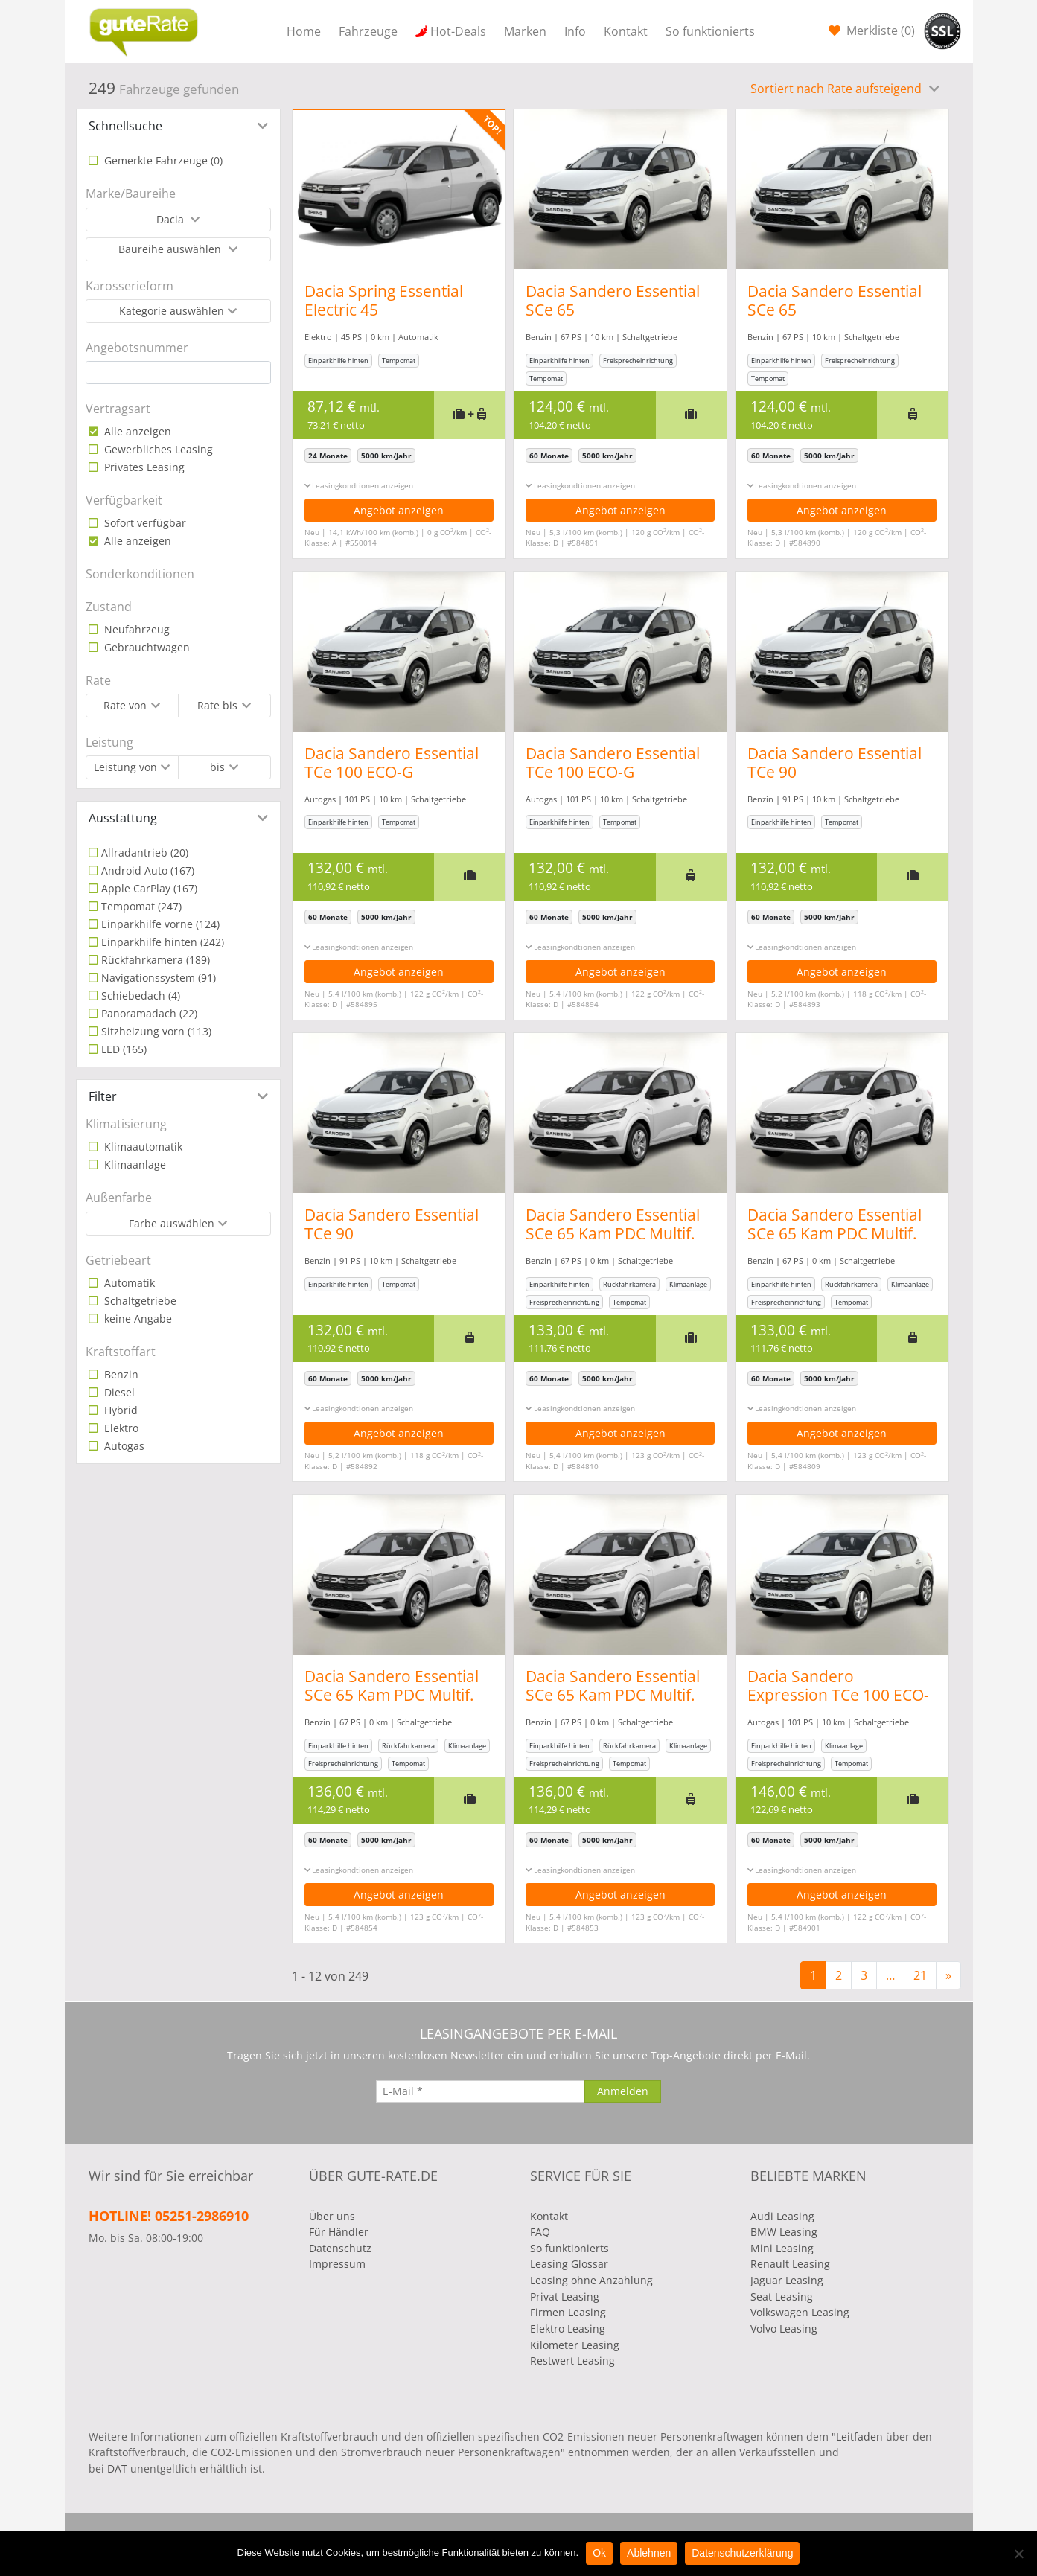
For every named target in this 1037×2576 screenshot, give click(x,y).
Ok (599, 2553)
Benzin (119, 1374)
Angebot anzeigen (399, 510)
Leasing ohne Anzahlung (591, 2280)
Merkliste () (879, 30)
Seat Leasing (781, 2296)
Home (304, 31)
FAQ (540, 2232)
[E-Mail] (480, 2091)
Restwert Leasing (572, 2360)
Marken (525, 31)
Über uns (332, 2216)
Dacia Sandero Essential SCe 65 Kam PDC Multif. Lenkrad (618, 1233)
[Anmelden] (622, 2091)
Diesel (118, 1392)
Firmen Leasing (568, 2312)
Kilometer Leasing (574, 2345)
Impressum (337, 2264)
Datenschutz (340, 2248)
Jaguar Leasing (786, 2280)
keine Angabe (136, 1318)
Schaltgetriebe (138, 1301)
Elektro (119, 1428)
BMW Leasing (783, 2232)
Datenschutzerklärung (742, 2553)
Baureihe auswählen (171, 249)
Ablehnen (649, 2553)
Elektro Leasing (567, 2328)
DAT (117, 2468)
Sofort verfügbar (143, 523)
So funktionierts (710, 31)
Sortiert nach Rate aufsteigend (837, 88)
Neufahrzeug (135, 629)
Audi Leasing (782, 2216)
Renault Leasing (790, 2264)
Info (575, 31)
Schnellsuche (125, 126)
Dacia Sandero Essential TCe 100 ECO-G (391, 762)
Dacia (171, 219)
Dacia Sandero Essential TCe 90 (844, 762)
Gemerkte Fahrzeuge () (162, 160)
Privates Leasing (143, 467)
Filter (103, 1096)
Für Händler (338, 2232)
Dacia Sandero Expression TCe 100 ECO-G (848, 1695)
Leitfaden (859, 2436)
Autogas (122, 1446)
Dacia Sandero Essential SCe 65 (618, 300)
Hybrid (119, 1410)
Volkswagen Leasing (799, 2312)
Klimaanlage (133, 1164)
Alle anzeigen (136, 431)
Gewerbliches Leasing (157, 449)
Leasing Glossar (569, 2264)
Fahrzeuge (368, 31)
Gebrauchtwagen (145, 647)
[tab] (178, 125)
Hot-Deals (458, 31)
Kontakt (626, 31)
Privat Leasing (564, 2296)
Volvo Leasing (783, 2328)
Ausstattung (123, 818)
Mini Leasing (782, 2248)
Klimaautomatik (141, 1147)
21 (920, 1975)
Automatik (128, 1283)
